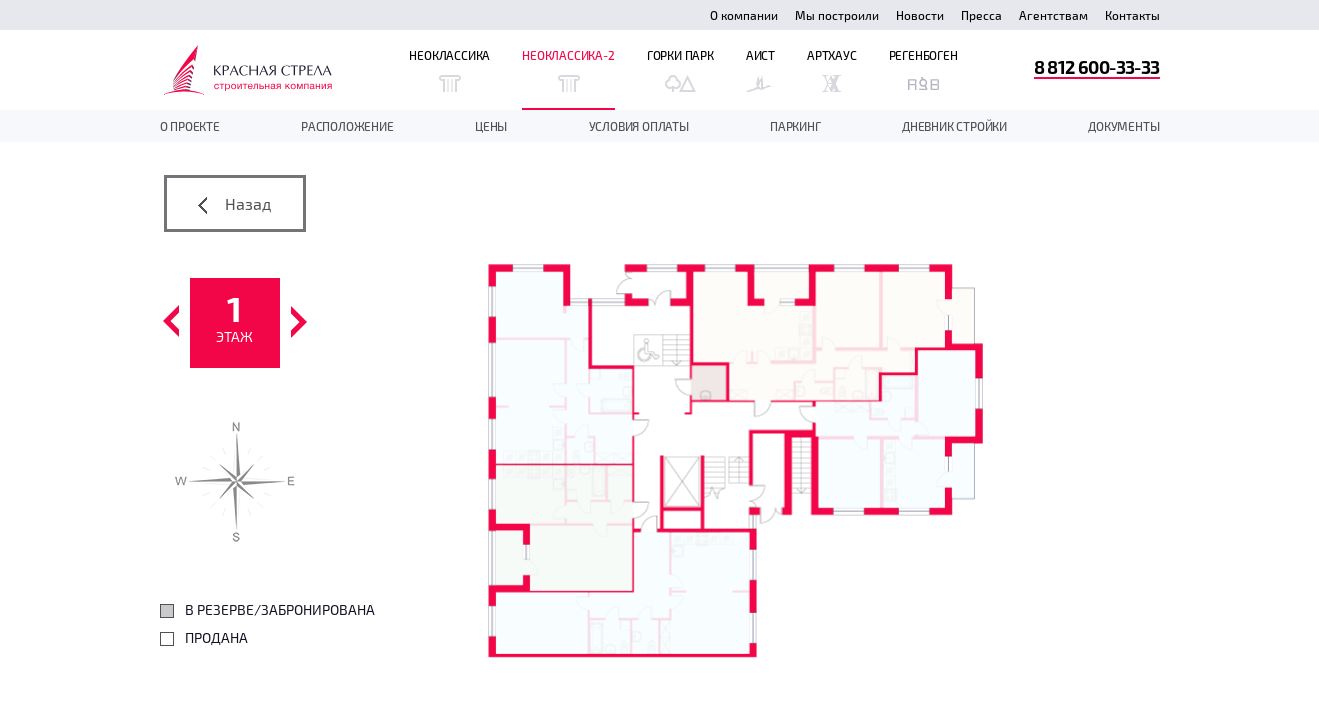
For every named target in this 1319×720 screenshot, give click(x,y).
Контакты (1132, 15)
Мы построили (837, 15)
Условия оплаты (639, 126)
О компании (744, 15)
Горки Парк (680, 70)
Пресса (981, 15)
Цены (491, 126)
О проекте (190, 126)
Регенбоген (923, 70)
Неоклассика (449, 70)
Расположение (347, 126)
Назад (234, 204)
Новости (920, 15)
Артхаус (832, 70)
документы (1123, 126)
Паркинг (795, 126)
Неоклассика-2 (568, 70)
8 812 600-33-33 (1097, 66)
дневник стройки (954, 126)
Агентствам (1053, 15)
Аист (760, 70)
